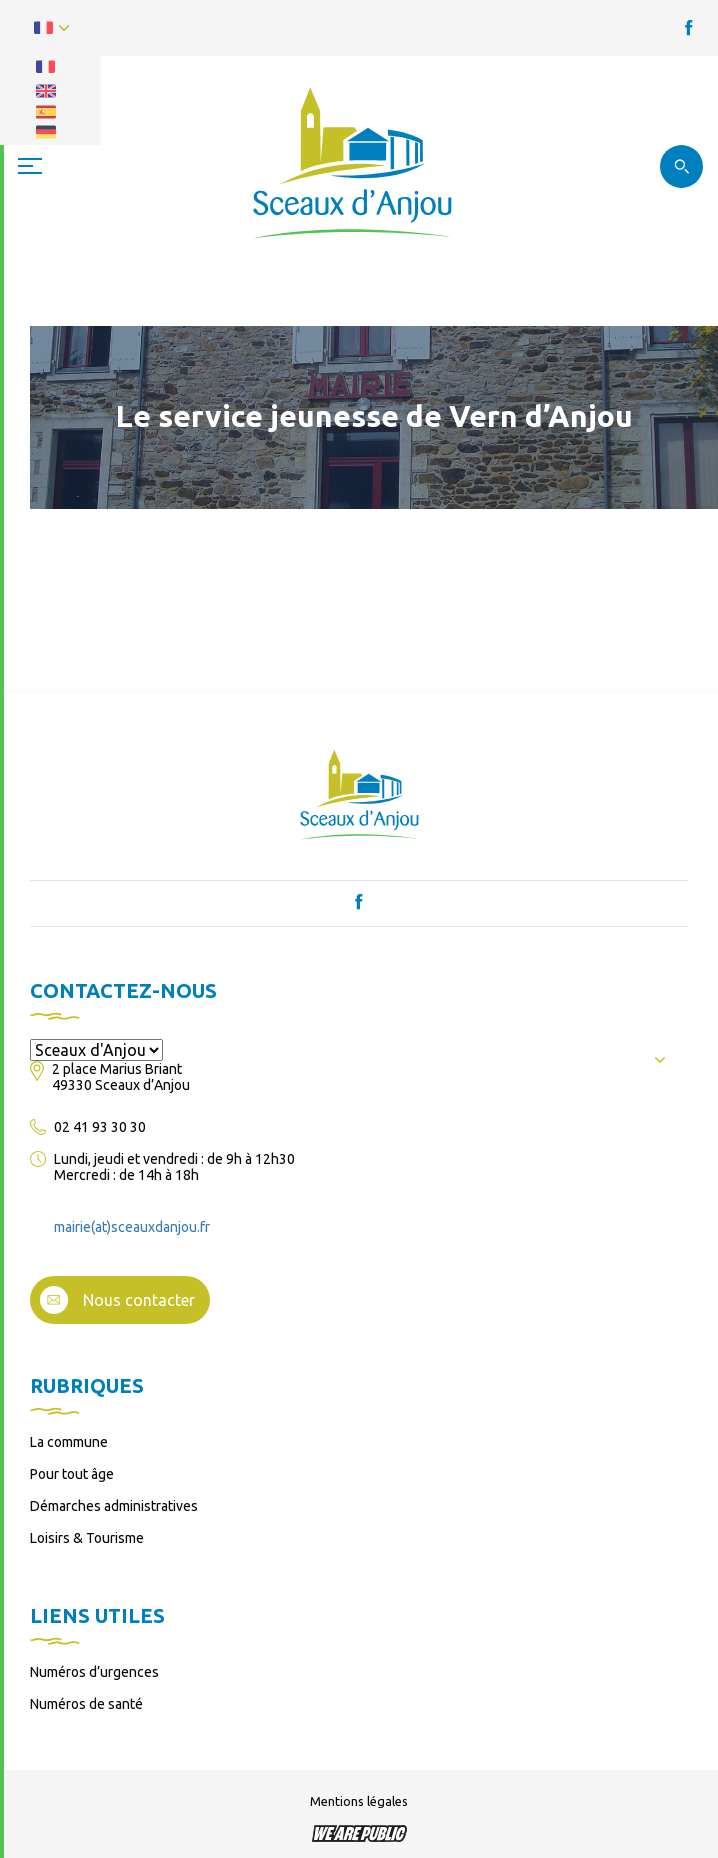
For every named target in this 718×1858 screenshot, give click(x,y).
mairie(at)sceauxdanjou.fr (132, 1227)
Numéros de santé (86, 1704)
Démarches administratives (114, 1506)
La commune (69, 1442)
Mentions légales (359, 1801)
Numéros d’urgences (94, 1672)
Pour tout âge (72, 1474)
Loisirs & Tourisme (87, 1538)
